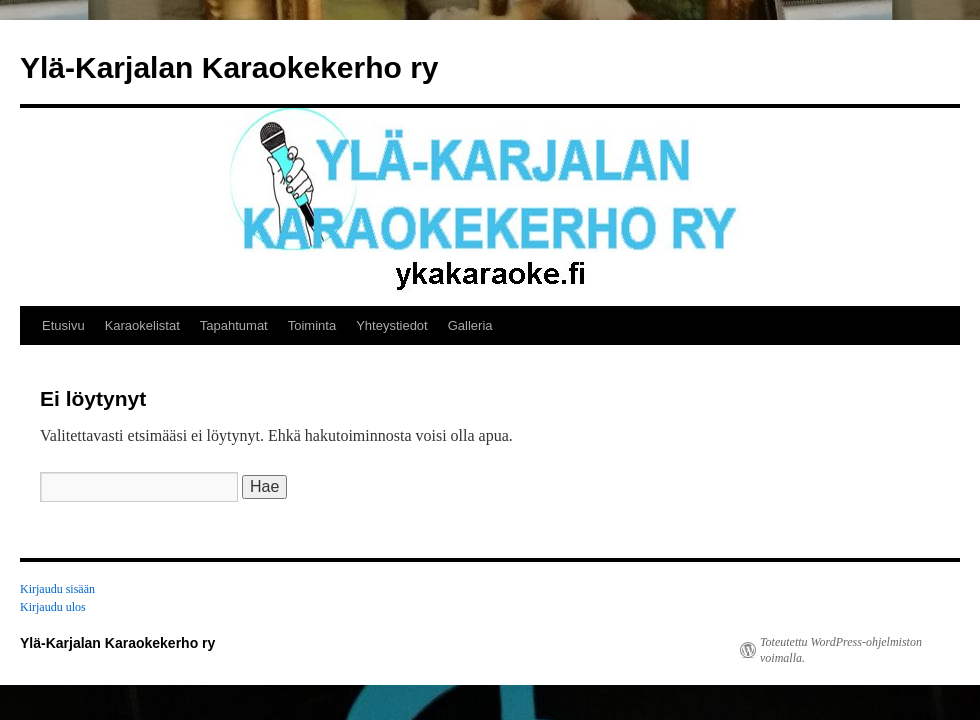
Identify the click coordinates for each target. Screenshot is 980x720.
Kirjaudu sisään (57, 589)
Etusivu (63, 325)
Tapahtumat (234, 325)
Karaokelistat (142, 325)
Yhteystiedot (392, 325)
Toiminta (312, 325)
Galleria (470, 325)
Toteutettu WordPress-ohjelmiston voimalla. (841, 650)
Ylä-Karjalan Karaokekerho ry (229, 67)
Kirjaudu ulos (53, 607)
